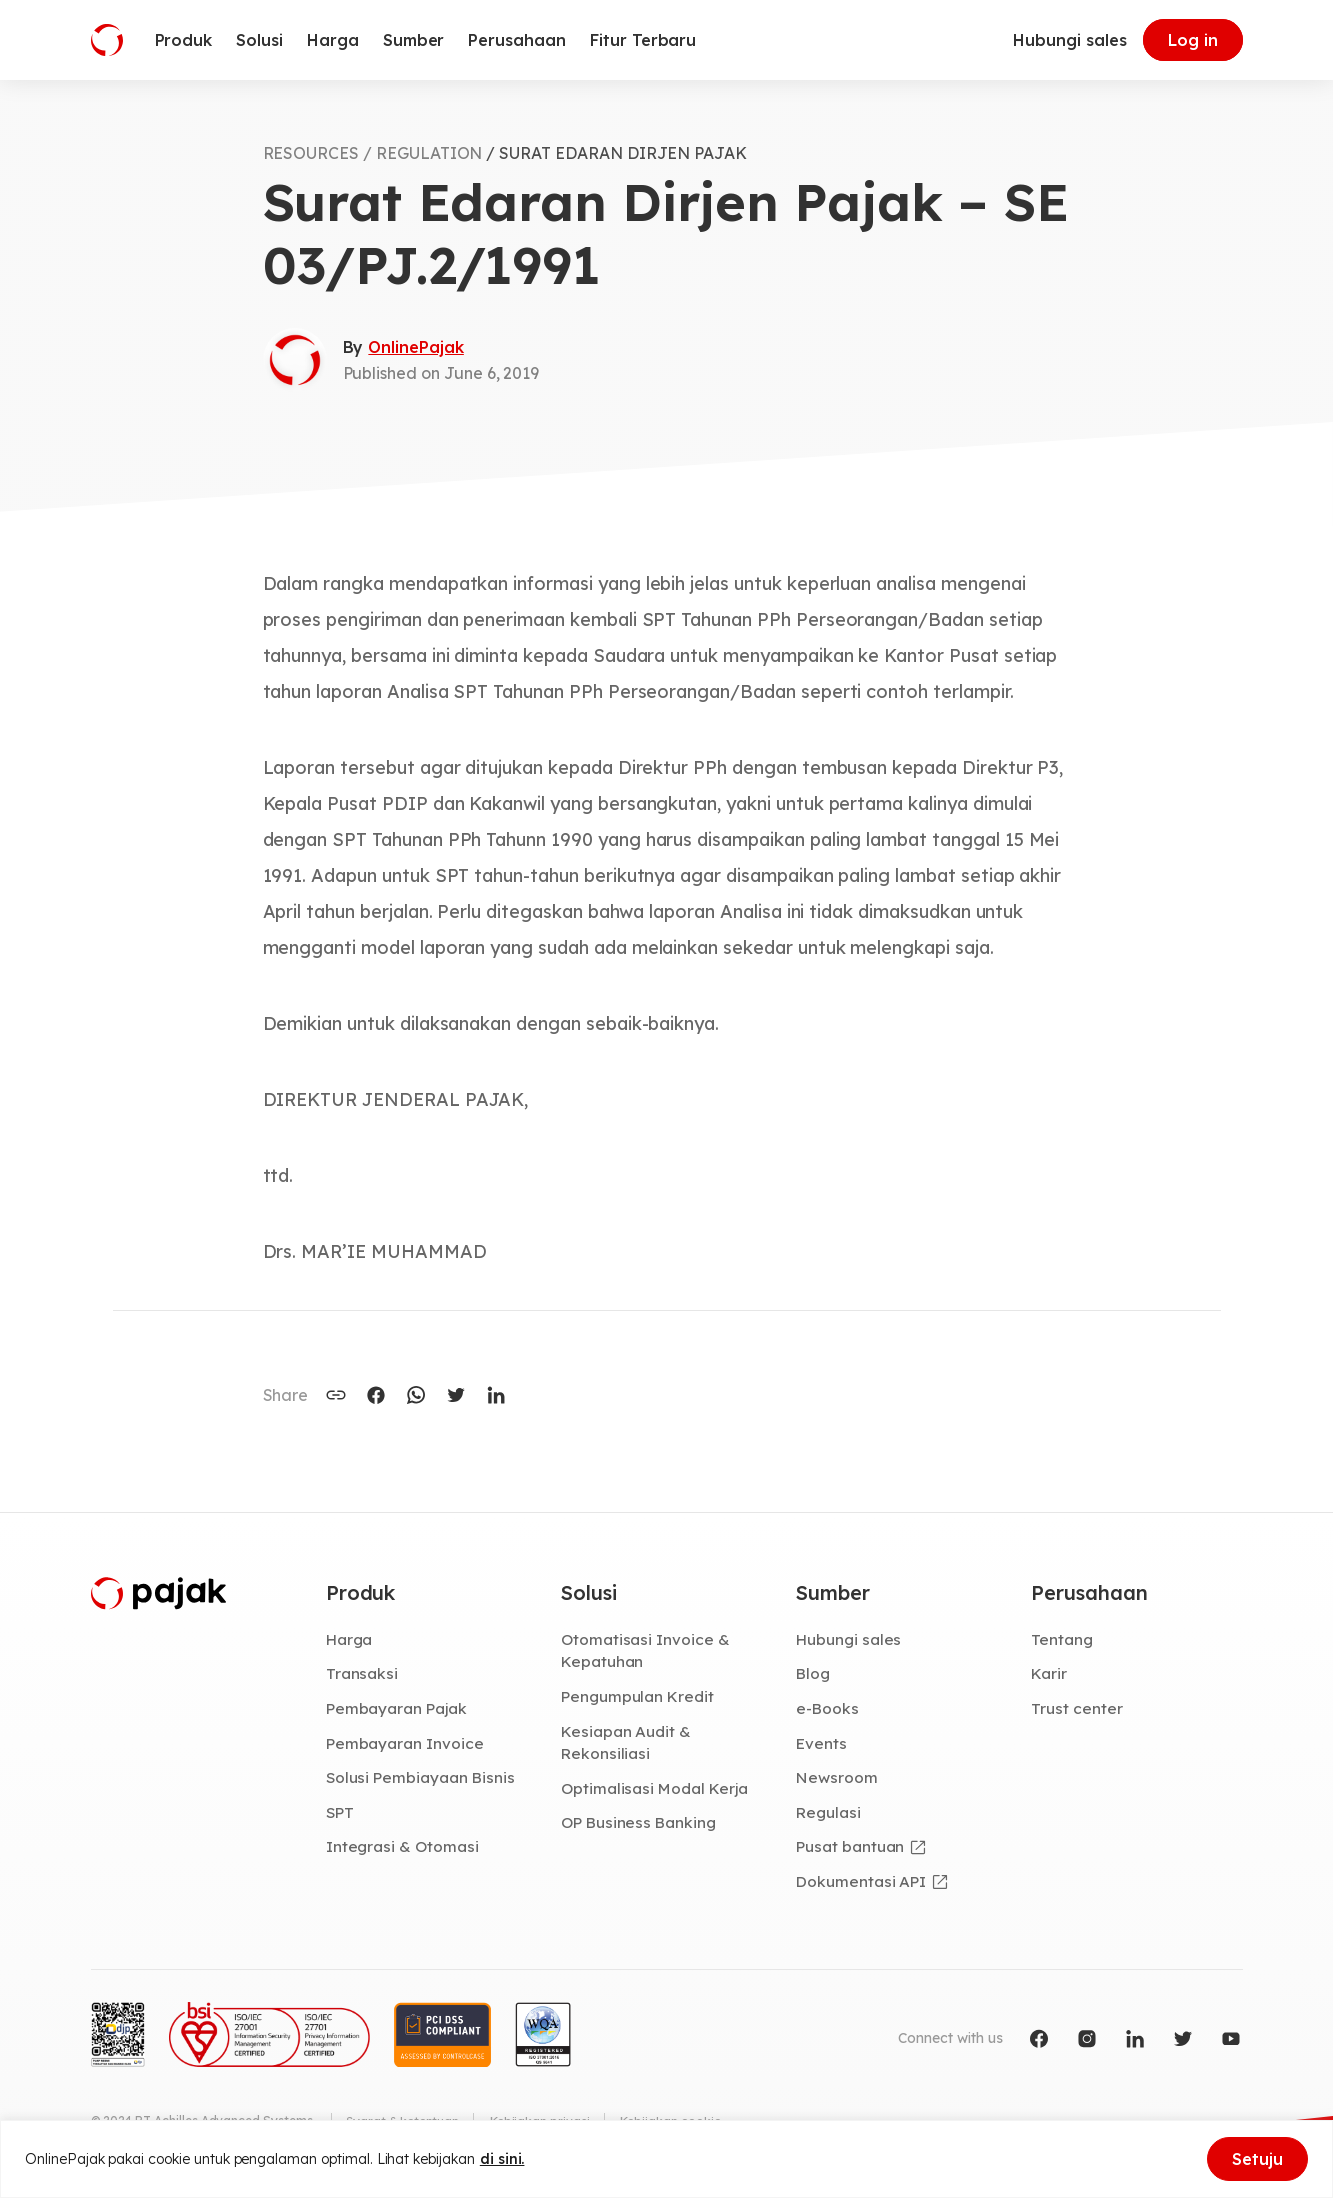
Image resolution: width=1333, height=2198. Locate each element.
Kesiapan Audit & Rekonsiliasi (626, 1743)
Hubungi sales (1069, 40)
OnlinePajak (415, 347)
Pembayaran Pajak (397, 1710)
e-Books (828, 1710)
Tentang (1062, 1640)
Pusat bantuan (850, 1849)
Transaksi (362, 1675)
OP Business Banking (640, 1825)
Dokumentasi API (862, 1883)
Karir (1049, 1675)
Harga (350, 1640)
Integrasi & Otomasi (403, 1849)
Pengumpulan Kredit (639, 1698)
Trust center (1076, 1710)
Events (822, 1744)
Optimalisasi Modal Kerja (655, 1790)
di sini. (502, 2159)
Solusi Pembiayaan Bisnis (421, 1779)
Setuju (1257, 2159)
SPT (340, 1814)
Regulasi (829, 1814)
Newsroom (837, 1779)
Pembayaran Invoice (405, 1744)
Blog (814, 1675)
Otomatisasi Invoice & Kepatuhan (645, 1651)
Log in (1193, 40)
